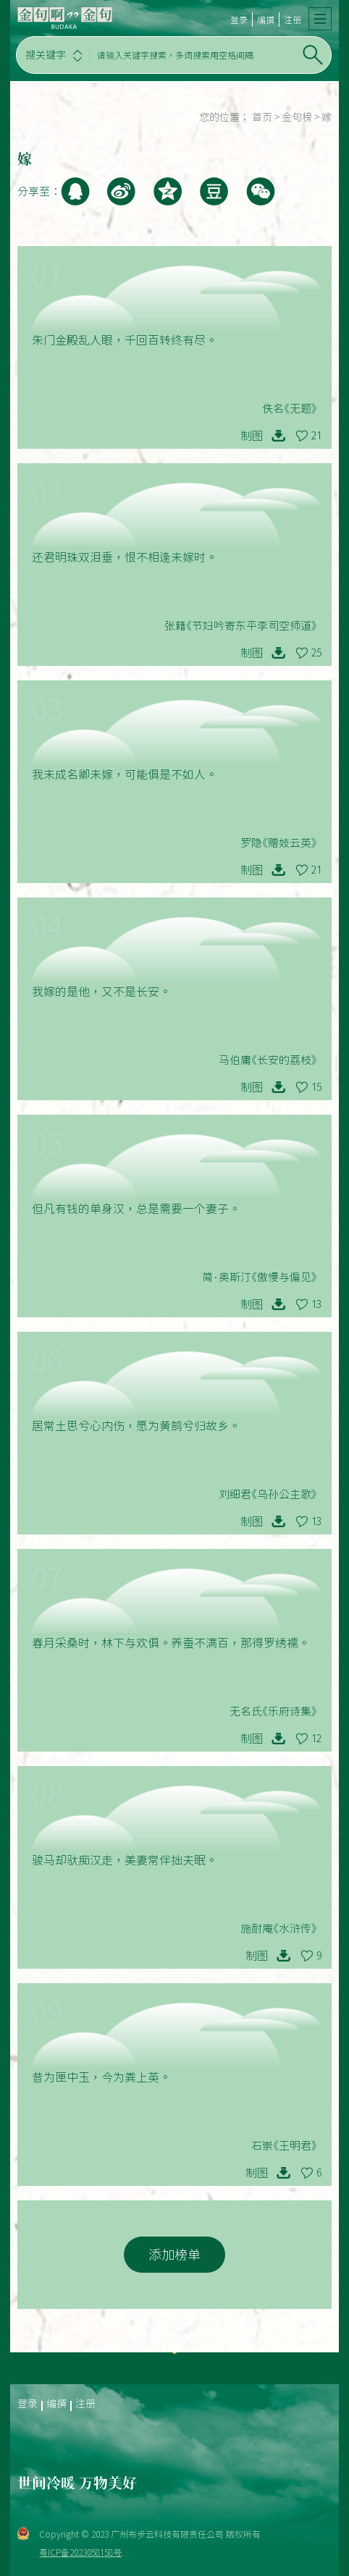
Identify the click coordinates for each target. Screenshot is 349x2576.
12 (316, 1738)
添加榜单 (174, 2254)
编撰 (265, 19)
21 (316, 436)
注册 (292, 19)
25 (316, 653)
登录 (239, 19)
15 (316, 1087)
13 (316, 1304)
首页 (262, 117)
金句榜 (297, 117)
